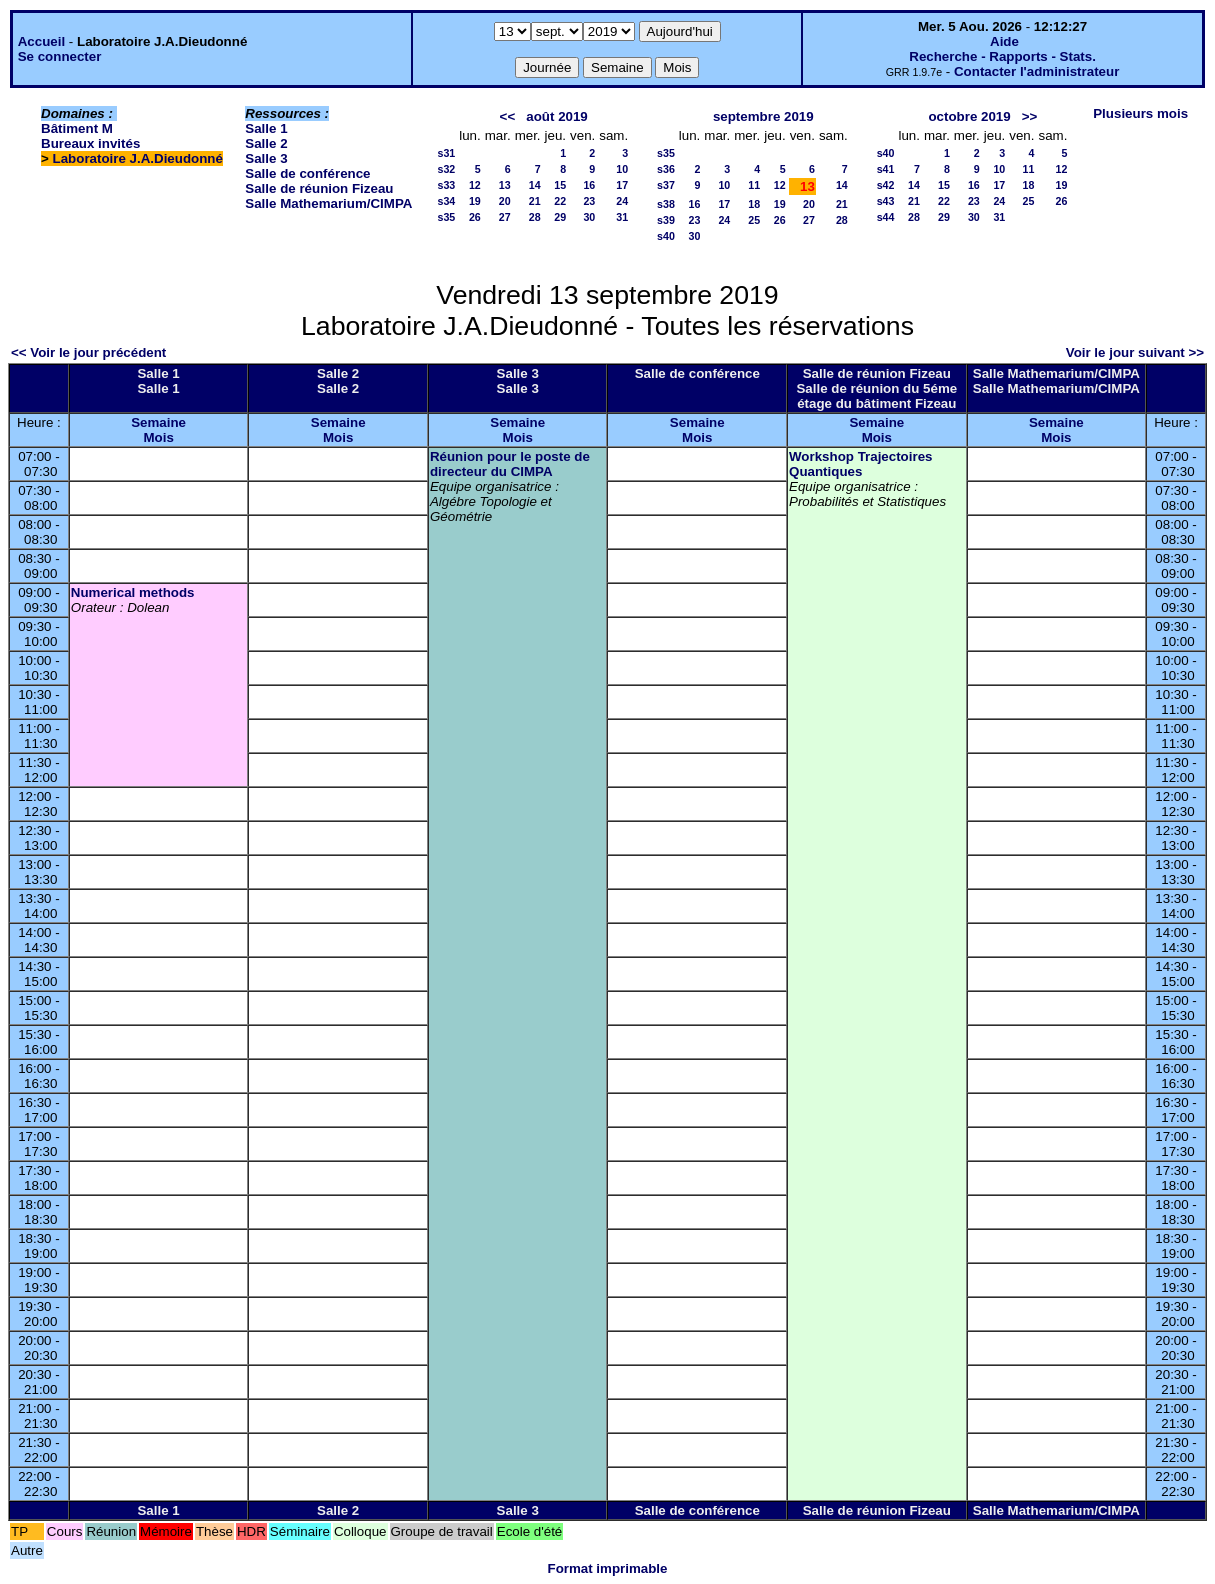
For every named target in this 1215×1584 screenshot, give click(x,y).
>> (1030, 116)
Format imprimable (608, 1568)
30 (589, 217)
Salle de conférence (307, 173)
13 (505, 185)
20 (505, 201)
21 (535, 201)
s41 (886, 169)
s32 (446, 169)
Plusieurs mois (1140, 113)
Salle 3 (266, 158)
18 (754, 204)
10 (622, 169)
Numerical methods (133, 592)
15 (560, 185)
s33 (446, 185)
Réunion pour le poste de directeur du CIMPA (510, 464)
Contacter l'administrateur (1036, 71)
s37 (666, 185)
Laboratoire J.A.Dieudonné (138, 158)
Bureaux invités (90, 143)
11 (754, 185)
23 (589, 201)
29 (560, 217)
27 (505, 217)
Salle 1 (266, 128)
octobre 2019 (969, 116)
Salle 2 (266, 143)
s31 (446, 153)
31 (622, 217)
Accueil (41, 41)
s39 (666, 220)
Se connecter (60, 56)
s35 (446, 217)
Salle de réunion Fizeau (319, 188)
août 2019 (557, 116)
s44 (886, 217)
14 (535, 185)
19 (475, 201)
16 (589, 185)
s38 (666, 204)
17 (622, 185)
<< (508, 116)
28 (535, 217)
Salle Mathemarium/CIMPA (328, 203)
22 (560, 201)
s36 (666, 169)
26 (475, 217)
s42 (886, 185)
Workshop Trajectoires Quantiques (860, 464)
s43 (886, 201)
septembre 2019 (763, 116)
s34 (446, 201)
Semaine (158, 422)
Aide (1004, 41)
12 (475, 185)
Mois (158, 437)
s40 (666, 236)
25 (754, 220)
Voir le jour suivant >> (1135, 352)
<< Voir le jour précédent (88, 352)
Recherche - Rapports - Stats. (1002, 56)
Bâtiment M (77, 128)
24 (622, 201)
